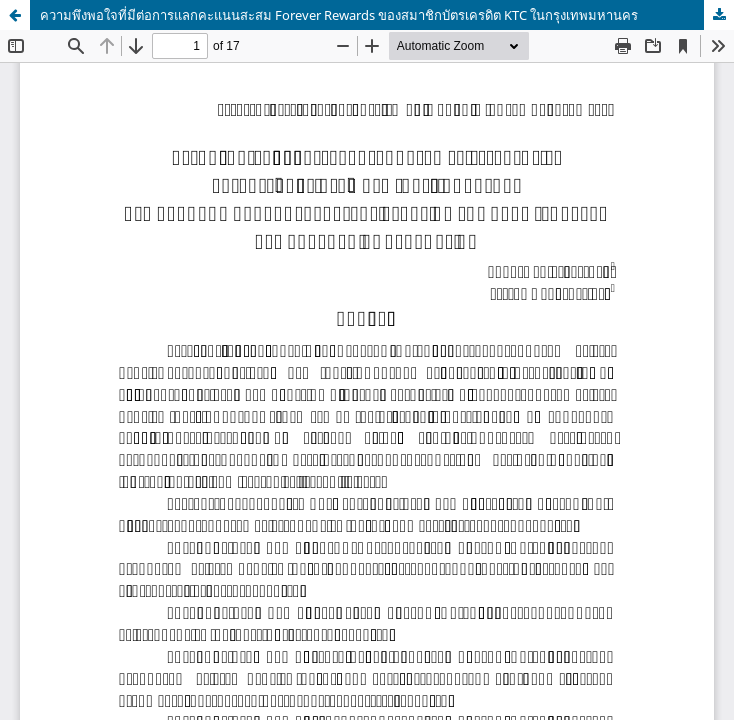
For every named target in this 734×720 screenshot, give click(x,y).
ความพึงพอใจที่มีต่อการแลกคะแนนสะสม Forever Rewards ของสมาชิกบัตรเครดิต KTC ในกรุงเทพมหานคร (339, 15)
